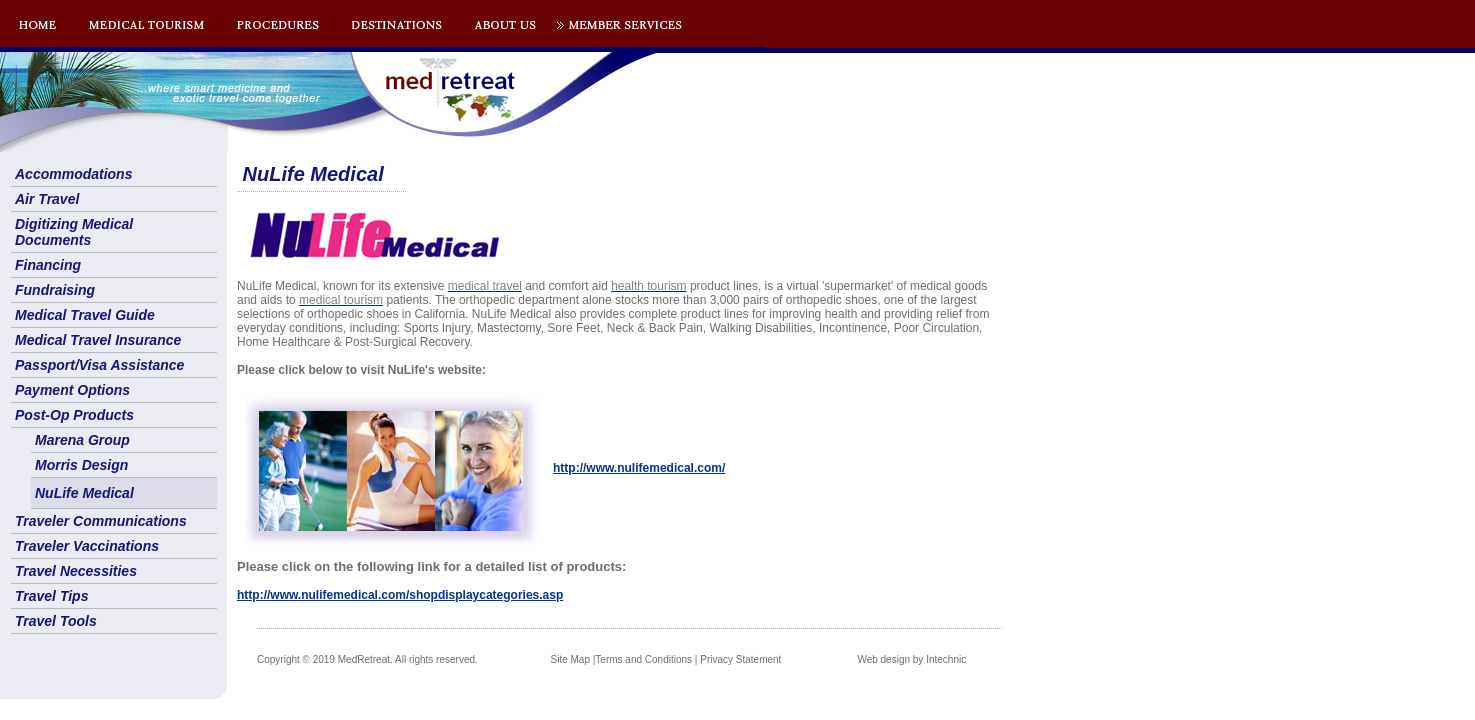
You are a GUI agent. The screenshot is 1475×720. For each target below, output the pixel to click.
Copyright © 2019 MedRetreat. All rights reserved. (367, 659)
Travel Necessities (76, 571)
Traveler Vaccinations (87, 546)
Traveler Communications (101, 521)
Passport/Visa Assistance (99, 365)
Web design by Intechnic (911, 659)
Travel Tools (56, 621)
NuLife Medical (84, 493)
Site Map (570, 659)
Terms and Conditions (643, 659)
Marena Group (82, 440)
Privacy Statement (740, 659)
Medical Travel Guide (85, 315)
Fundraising (55, 290)
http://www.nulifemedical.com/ (639, 468)
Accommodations (73, 174)
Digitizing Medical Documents (74, 232)
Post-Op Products (74, 415)
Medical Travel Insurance (98, 340)
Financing (48, 265)
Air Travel (47, 199)
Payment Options (72, 390)
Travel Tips (51, 596)
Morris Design (81, 465)
